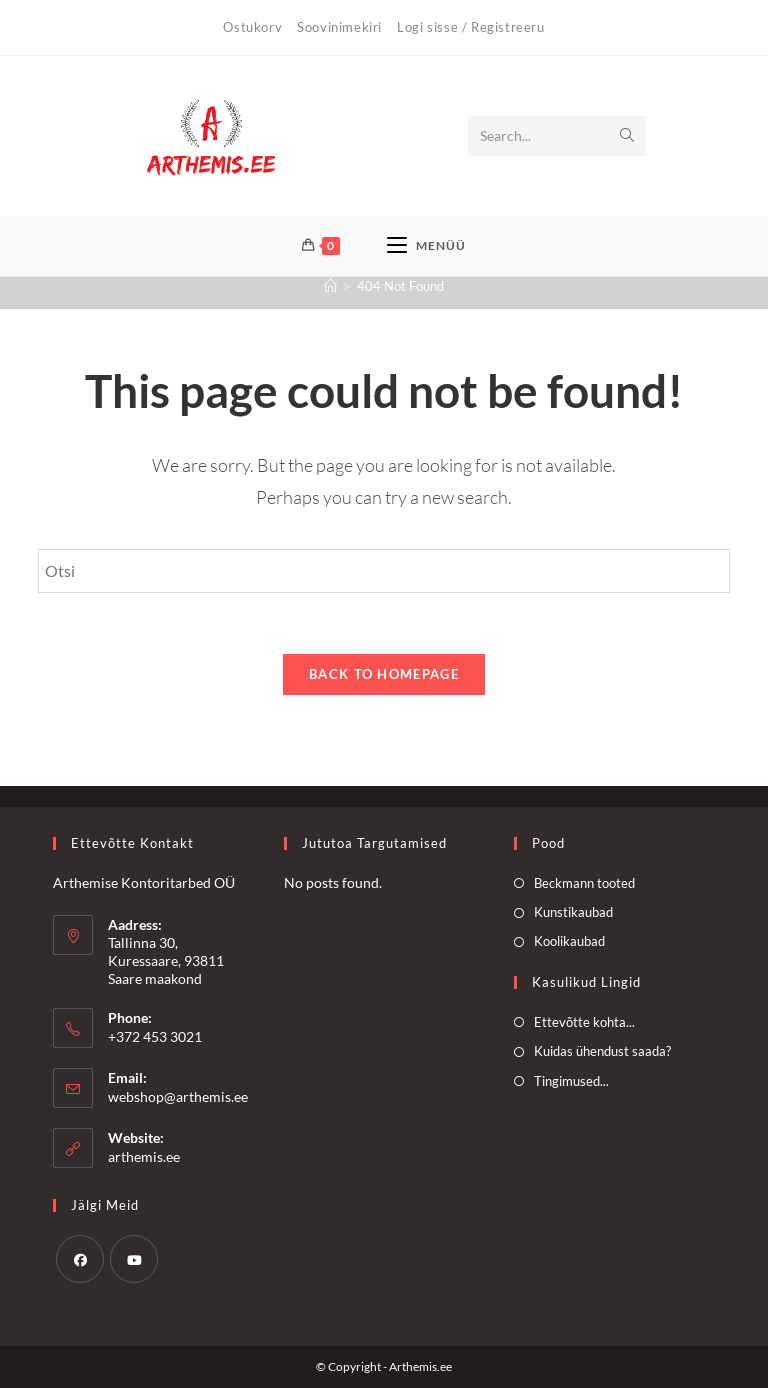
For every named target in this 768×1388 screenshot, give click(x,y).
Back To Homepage (384, 674)
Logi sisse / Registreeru (470, 27)
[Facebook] (80, 1259)
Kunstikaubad (573, 912)
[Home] (330, 286)
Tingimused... (571, 1081)
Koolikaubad (569, 941)
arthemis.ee (144, 1156)
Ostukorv (252, 27)
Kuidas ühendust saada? (602, 1051)
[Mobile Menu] (426, 246)
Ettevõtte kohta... (584, 1022)
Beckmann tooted (584, 883)
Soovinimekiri (339, 27)
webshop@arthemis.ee (178, 1096)
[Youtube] (134, 1259)
